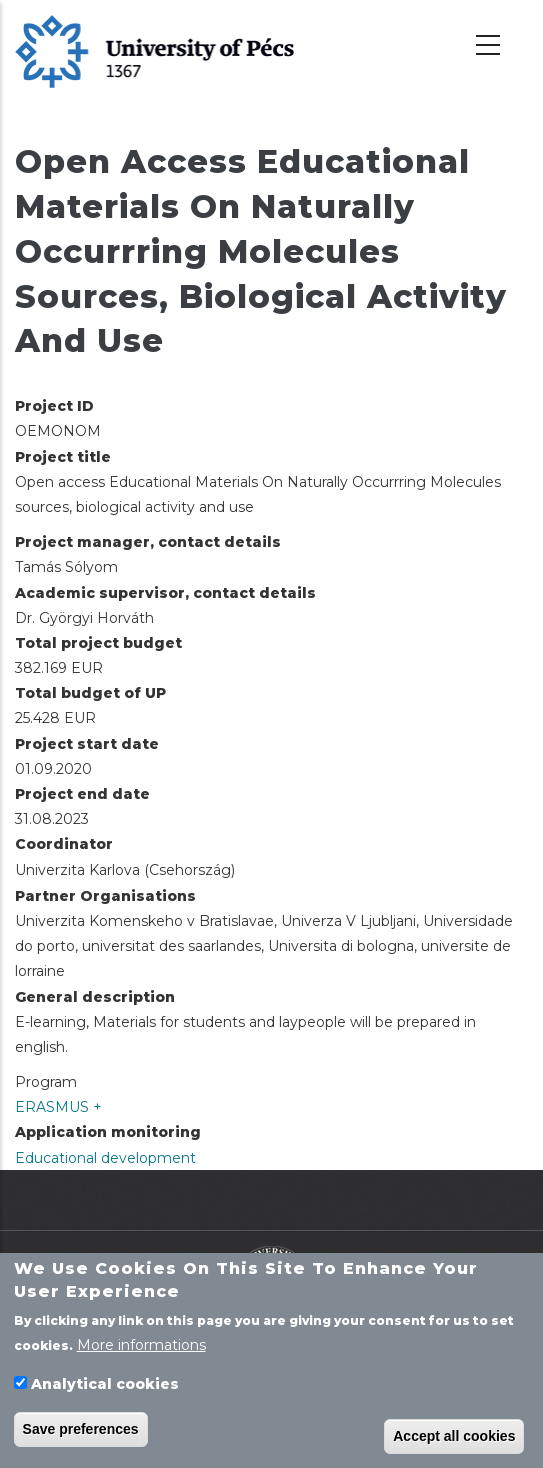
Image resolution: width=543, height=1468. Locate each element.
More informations (141, 1350)
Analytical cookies (105, 1389)
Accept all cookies (454, 1440)
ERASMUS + (58, 1107)
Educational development (105, 1158)
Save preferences (81, 1433)
